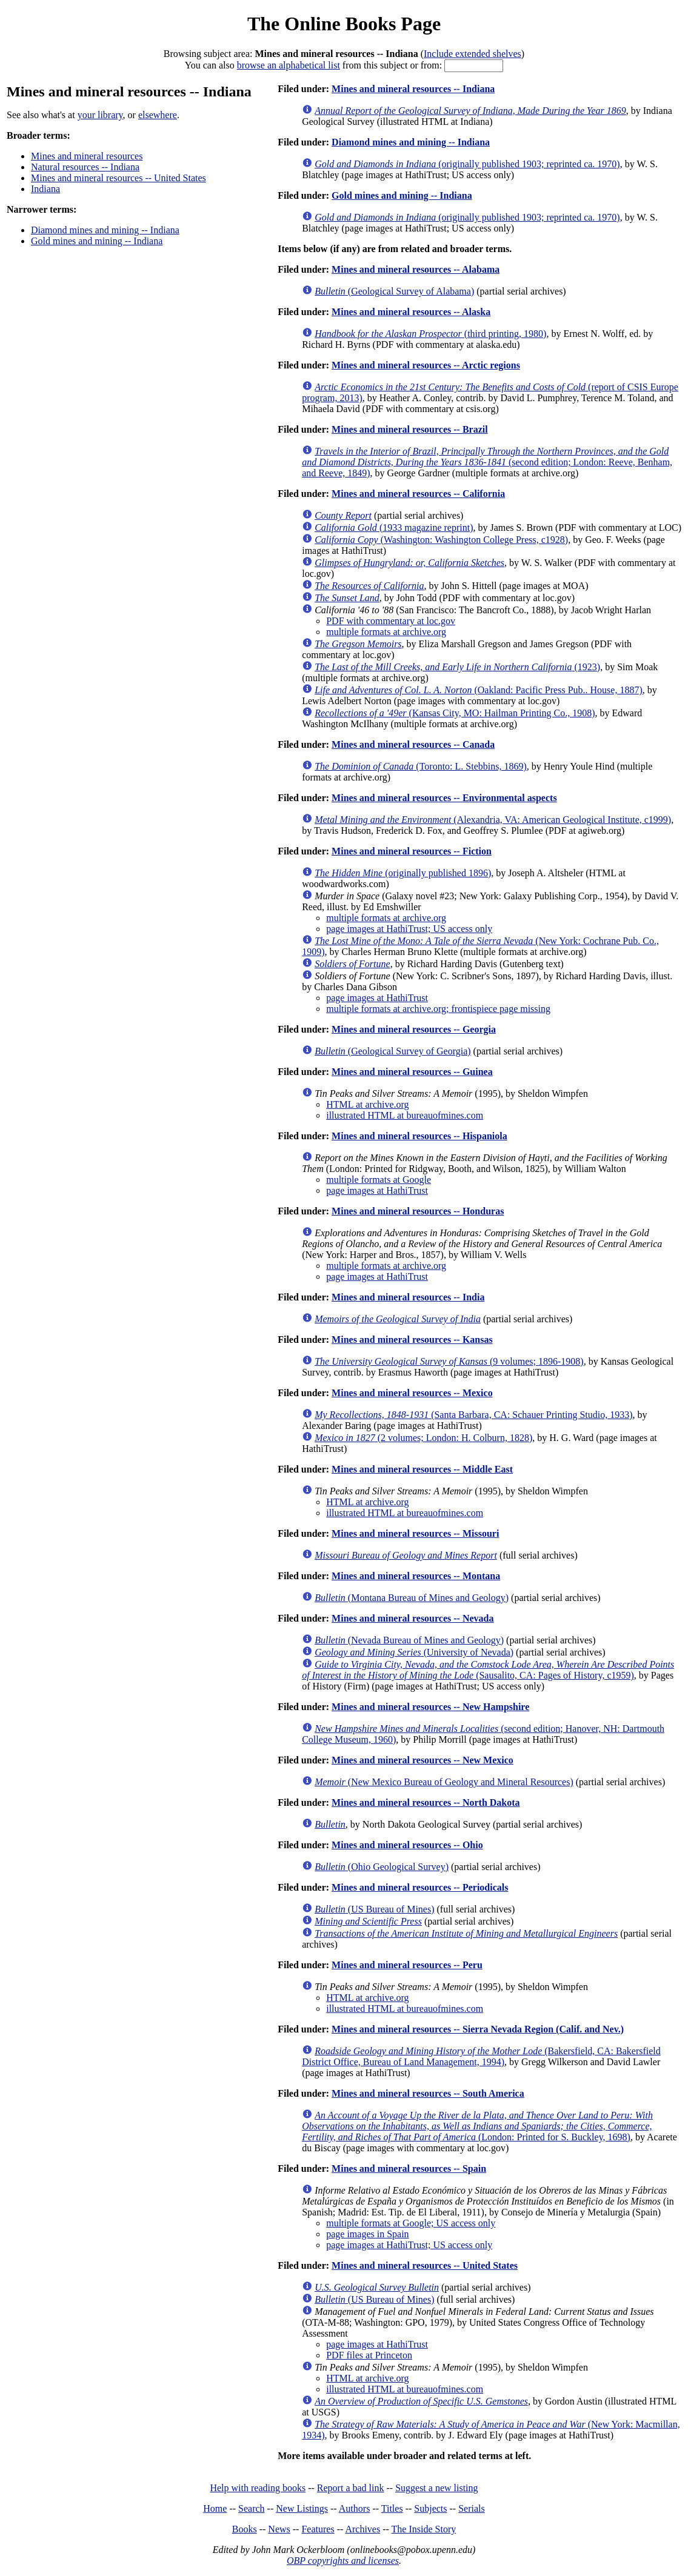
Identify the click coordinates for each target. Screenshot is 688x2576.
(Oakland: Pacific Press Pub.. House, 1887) (479, 690)
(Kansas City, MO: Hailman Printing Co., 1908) (455, 713)
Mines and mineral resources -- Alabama (415, 269)
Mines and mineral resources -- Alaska (411, 312)
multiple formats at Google (378, 1179)
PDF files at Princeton (369, 2355)
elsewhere (157, 115)
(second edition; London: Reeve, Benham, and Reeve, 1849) (487, 462)
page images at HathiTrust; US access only (409, 929)
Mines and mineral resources (86, 156)
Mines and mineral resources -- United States (118, 178)
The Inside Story (424, 2529)
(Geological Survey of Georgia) (392, 1051)
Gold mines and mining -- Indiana (96, 241)
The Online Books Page (344, 24)
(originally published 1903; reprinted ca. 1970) (467, 164)
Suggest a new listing (436, 2488)
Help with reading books (258, 2488)
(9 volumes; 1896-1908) (449, 1361)
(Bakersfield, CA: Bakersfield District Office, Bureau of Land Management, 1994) (481, 2056)
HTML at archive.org (367, 1104)
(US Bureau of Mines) (374, 1909)
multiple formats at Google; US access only (410, 2223)
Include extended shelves (472, 53)
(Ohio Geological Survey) (382, 1867)
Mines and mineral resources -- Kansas (412, 1339)
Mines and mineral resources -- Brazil (410, 429)
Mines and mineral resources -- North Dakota (426, 1802)
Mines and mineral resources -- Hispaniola (419, 1136)
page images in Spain (367, 2234)
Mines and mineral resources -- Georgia (414, 1029)
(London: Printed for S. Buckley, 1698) (477, 2126)
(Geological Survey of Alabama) (394, 291)
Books (244, 2529)
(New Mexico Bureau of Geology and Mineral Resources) (444, 1782)
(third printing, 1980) (430, 333)
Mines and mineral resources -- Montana (416, 1576)
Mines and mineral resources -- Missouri (415, 1533)
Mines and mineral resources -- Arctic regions (426, 365)
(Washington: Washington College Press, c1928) (441, 539)
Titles (392, 2508)
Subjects (430, 2508)
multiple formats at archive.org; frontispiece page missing (438, 1008)
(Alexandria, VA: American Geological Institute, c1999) (493, 819)
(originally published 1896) (403, 873)
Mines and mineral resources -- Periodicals (420, 1887)
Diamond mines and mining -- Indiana (105, 230)
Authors (354, 2508)
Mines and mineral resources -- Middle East (422, 1469)
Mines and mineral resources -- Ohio (407, 1845)
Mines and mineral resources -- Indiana (413, 89)
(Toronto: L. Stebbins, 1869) (421, 766)
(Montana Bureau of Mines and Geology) (412, 1598)
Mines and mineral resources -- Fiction (412, 851)
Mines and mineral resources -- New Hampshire (430, 1707)
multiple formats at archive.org (386, 632)
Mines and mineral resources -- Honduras (418, 1211)
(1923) (457, 667)
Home (215, 2508)
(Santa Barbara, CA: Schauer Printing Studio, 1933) (473, 1414)
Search (251, 2508)
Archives (362, 2529)
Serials (471, 2508)
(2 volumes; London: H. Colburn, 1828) (423, 1438)
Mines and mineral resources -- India (408, 1297)
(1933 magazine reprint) (394, 527)
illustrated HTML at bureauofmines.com (404, 1115)
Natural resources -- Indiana (85, 167)
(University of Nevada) (414, 1652)
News (279, 2529)
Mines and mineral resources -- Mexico (412, 1393)
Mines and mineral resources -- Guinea (412, 1072)
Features (317, 2529)
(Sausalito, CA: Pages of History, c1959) (488, 1669)
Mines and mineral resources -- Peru (407, 1965)
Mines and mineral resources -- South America (428, 2093)
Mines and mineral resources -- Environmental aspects (444, 798)
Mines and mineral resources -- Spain (409, 2168)
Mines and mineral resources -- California (418, 493)
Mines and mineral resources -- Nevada (412, 1618)
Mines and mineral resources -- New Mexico (422, 1760)
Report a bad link (350, 2488)
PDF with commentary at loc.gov (390, 621)
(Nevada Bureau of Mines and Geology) (409, 1640)
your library (100, 115)
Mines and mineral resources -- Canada (413, 744)
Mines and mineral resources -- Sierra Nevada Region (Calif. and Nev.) (478, 2029)
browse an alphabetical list (288, 65)
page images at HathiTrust (377, 998)
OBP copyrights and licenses (343, 2560)
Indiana (45, 189)
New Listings (302, 2508)
